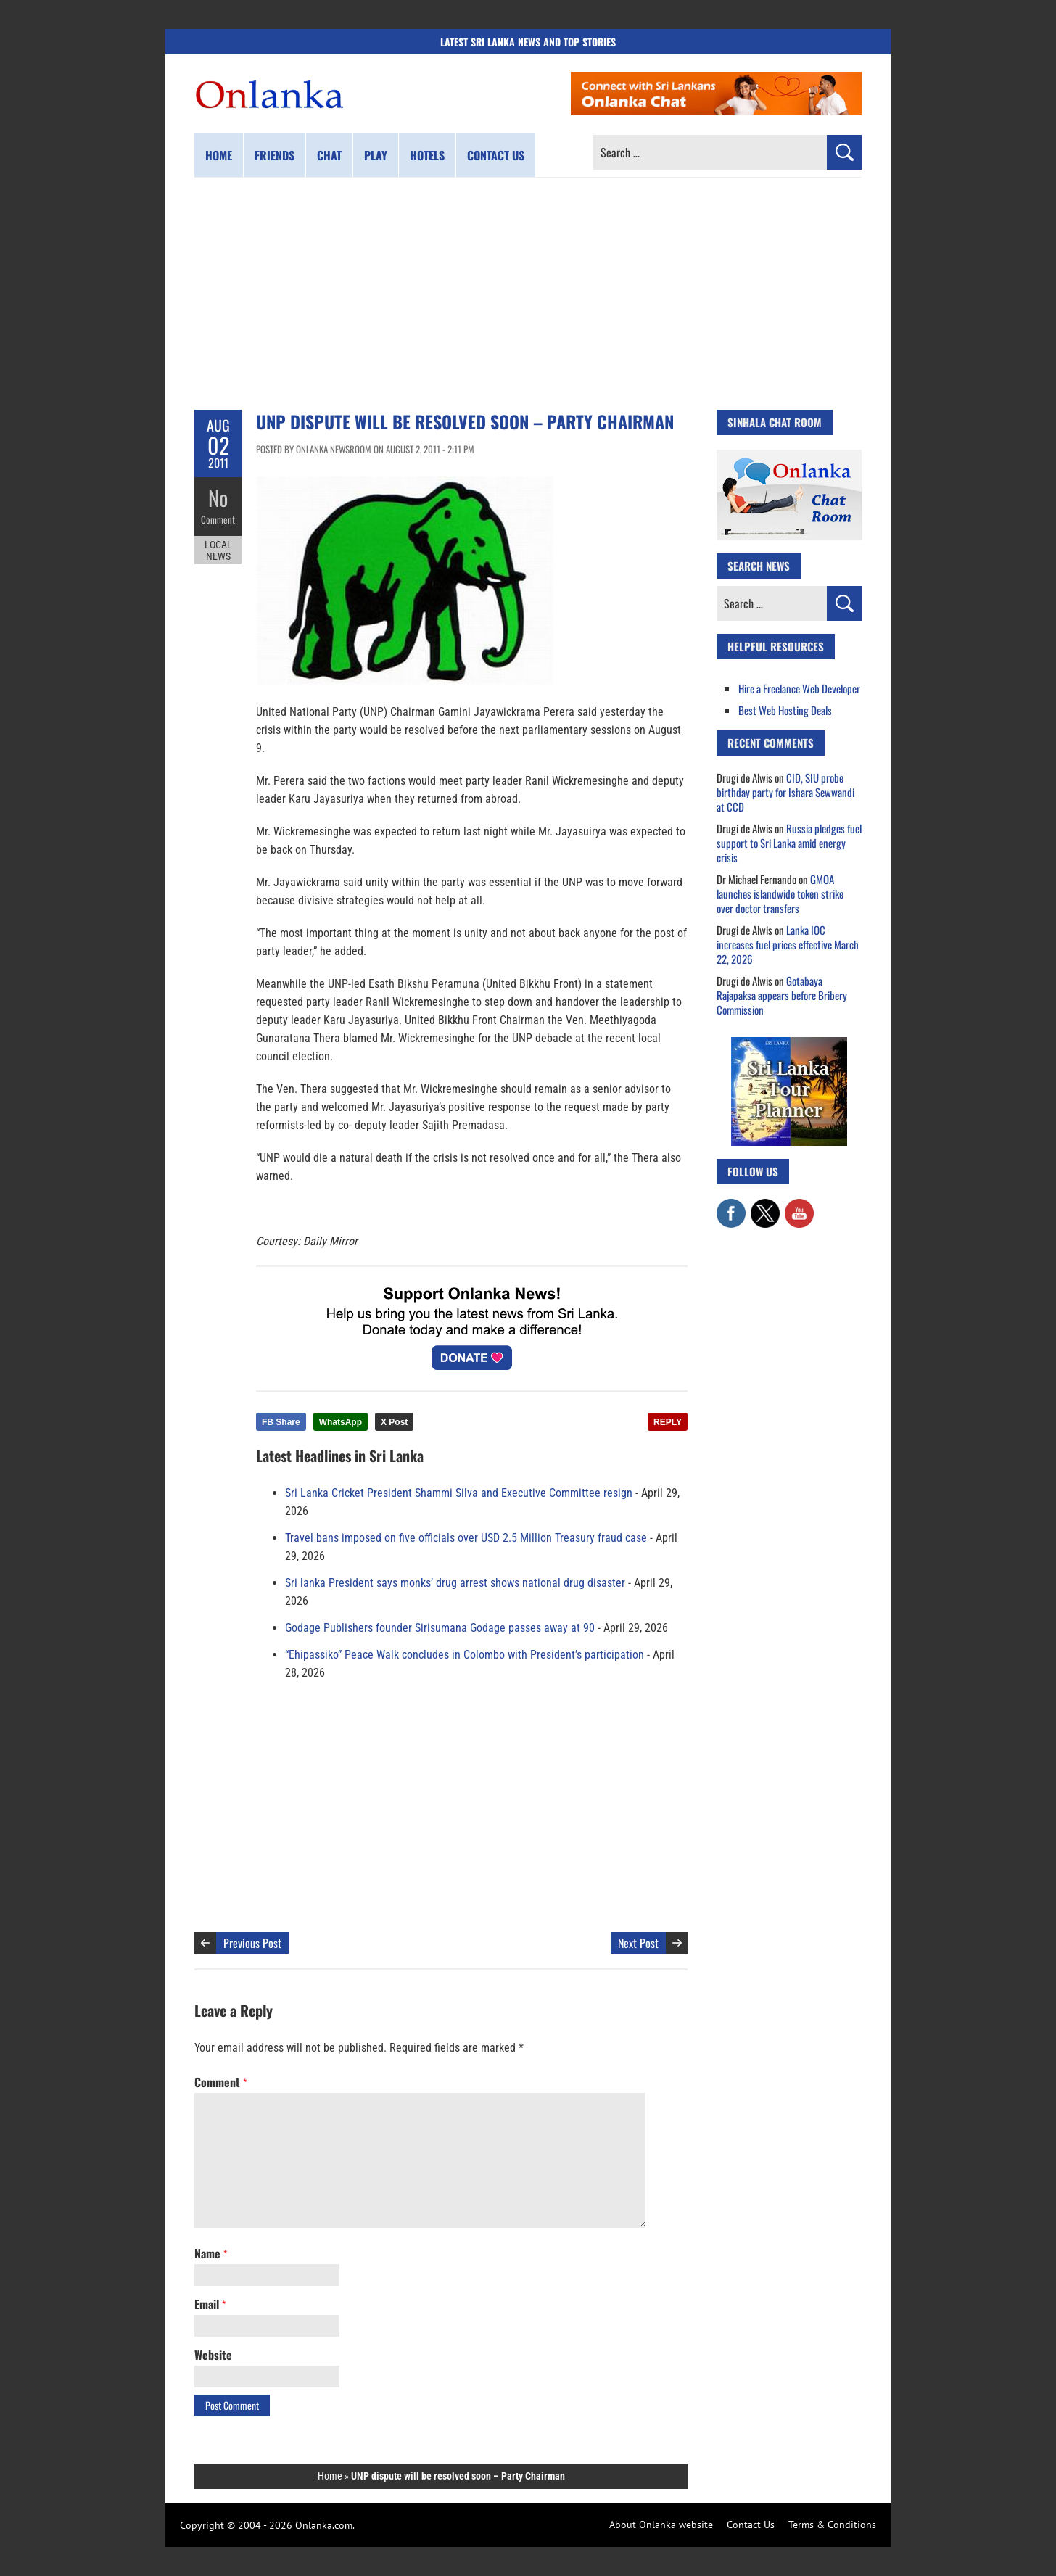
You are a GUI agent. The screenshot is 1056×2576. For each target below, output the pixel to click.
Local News (218, 549)
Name (210, 2253)
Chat (329, 155)
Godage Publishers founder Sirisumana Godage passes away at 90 (440, 1628)
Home (218, 155)
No (217, 497)
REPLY (667, 1422)
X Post (394, 1422)
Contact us (495, 155)
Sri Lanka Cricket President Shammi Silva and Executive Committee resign (458, 1493)
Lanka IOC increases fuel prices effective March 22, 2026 (788, 944)
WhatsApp (340, 1422)
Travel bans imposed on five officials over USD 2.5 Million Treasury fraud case (466, 1538)
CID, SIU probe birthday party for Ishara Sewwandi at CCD (785, 791)
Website (213, 2355)
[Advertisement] (528, 293)
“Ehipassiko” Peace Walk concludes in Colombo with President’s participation (464, 1654)
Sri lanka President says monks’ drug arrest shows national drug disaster (455, 1583)
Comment (218, 518)
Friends (274, 155)
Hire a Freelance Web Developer (799, 688)
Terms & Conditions (832, 2524)
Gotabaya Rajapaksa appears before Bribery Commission (782, 995)
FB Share (281, 1422)
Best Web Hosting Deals (785, 710)
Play (375, 155)
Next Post (638, 1943)
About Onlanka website (661, 2524)
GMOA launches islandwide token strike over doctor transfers (780, 893)
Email (210, 2304)
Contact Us (751, 2524)
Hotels (427, 155)
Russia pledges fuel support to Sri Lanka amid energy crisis (789, 842)
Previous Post (252, 1943)
